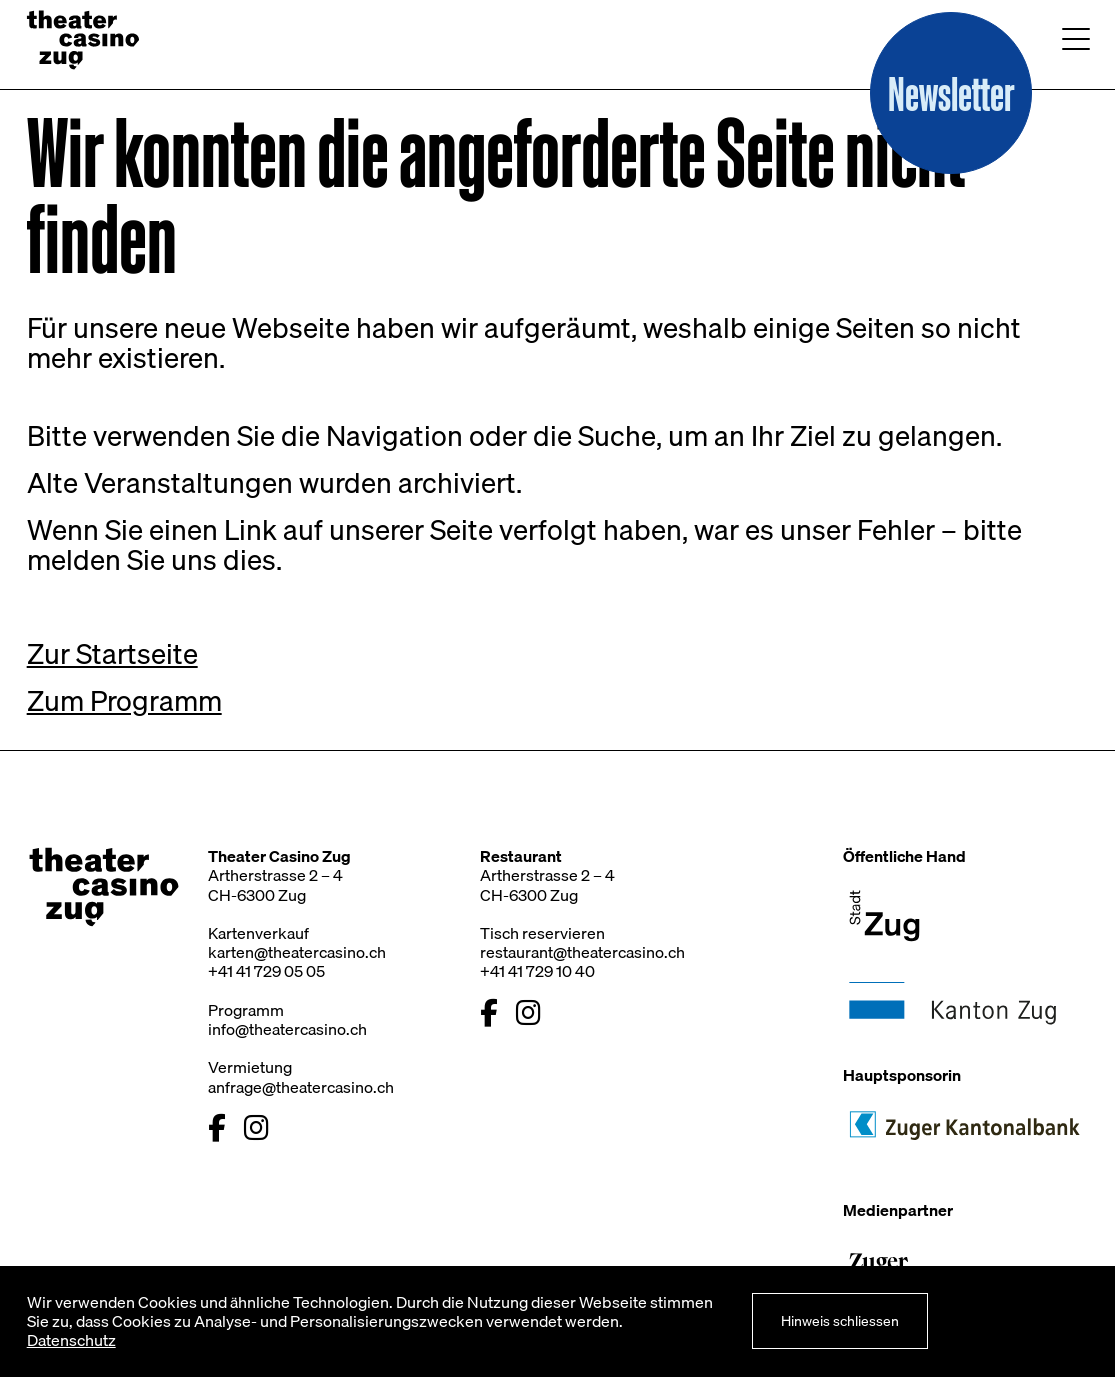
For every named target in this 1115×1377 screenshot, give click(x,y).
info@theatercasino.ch (287, 1029)
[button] (951, 93)
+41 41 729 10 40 (537, 971)
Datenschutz (71, 1340)
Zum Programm (124, 700)
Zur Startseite (112, 653)
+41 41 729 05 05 (266, 971)
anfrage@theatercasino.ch (301, 1087)
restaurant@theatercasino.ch (582, 952)
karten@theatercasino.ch (297, 952)
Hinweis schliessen (840, 1320)
